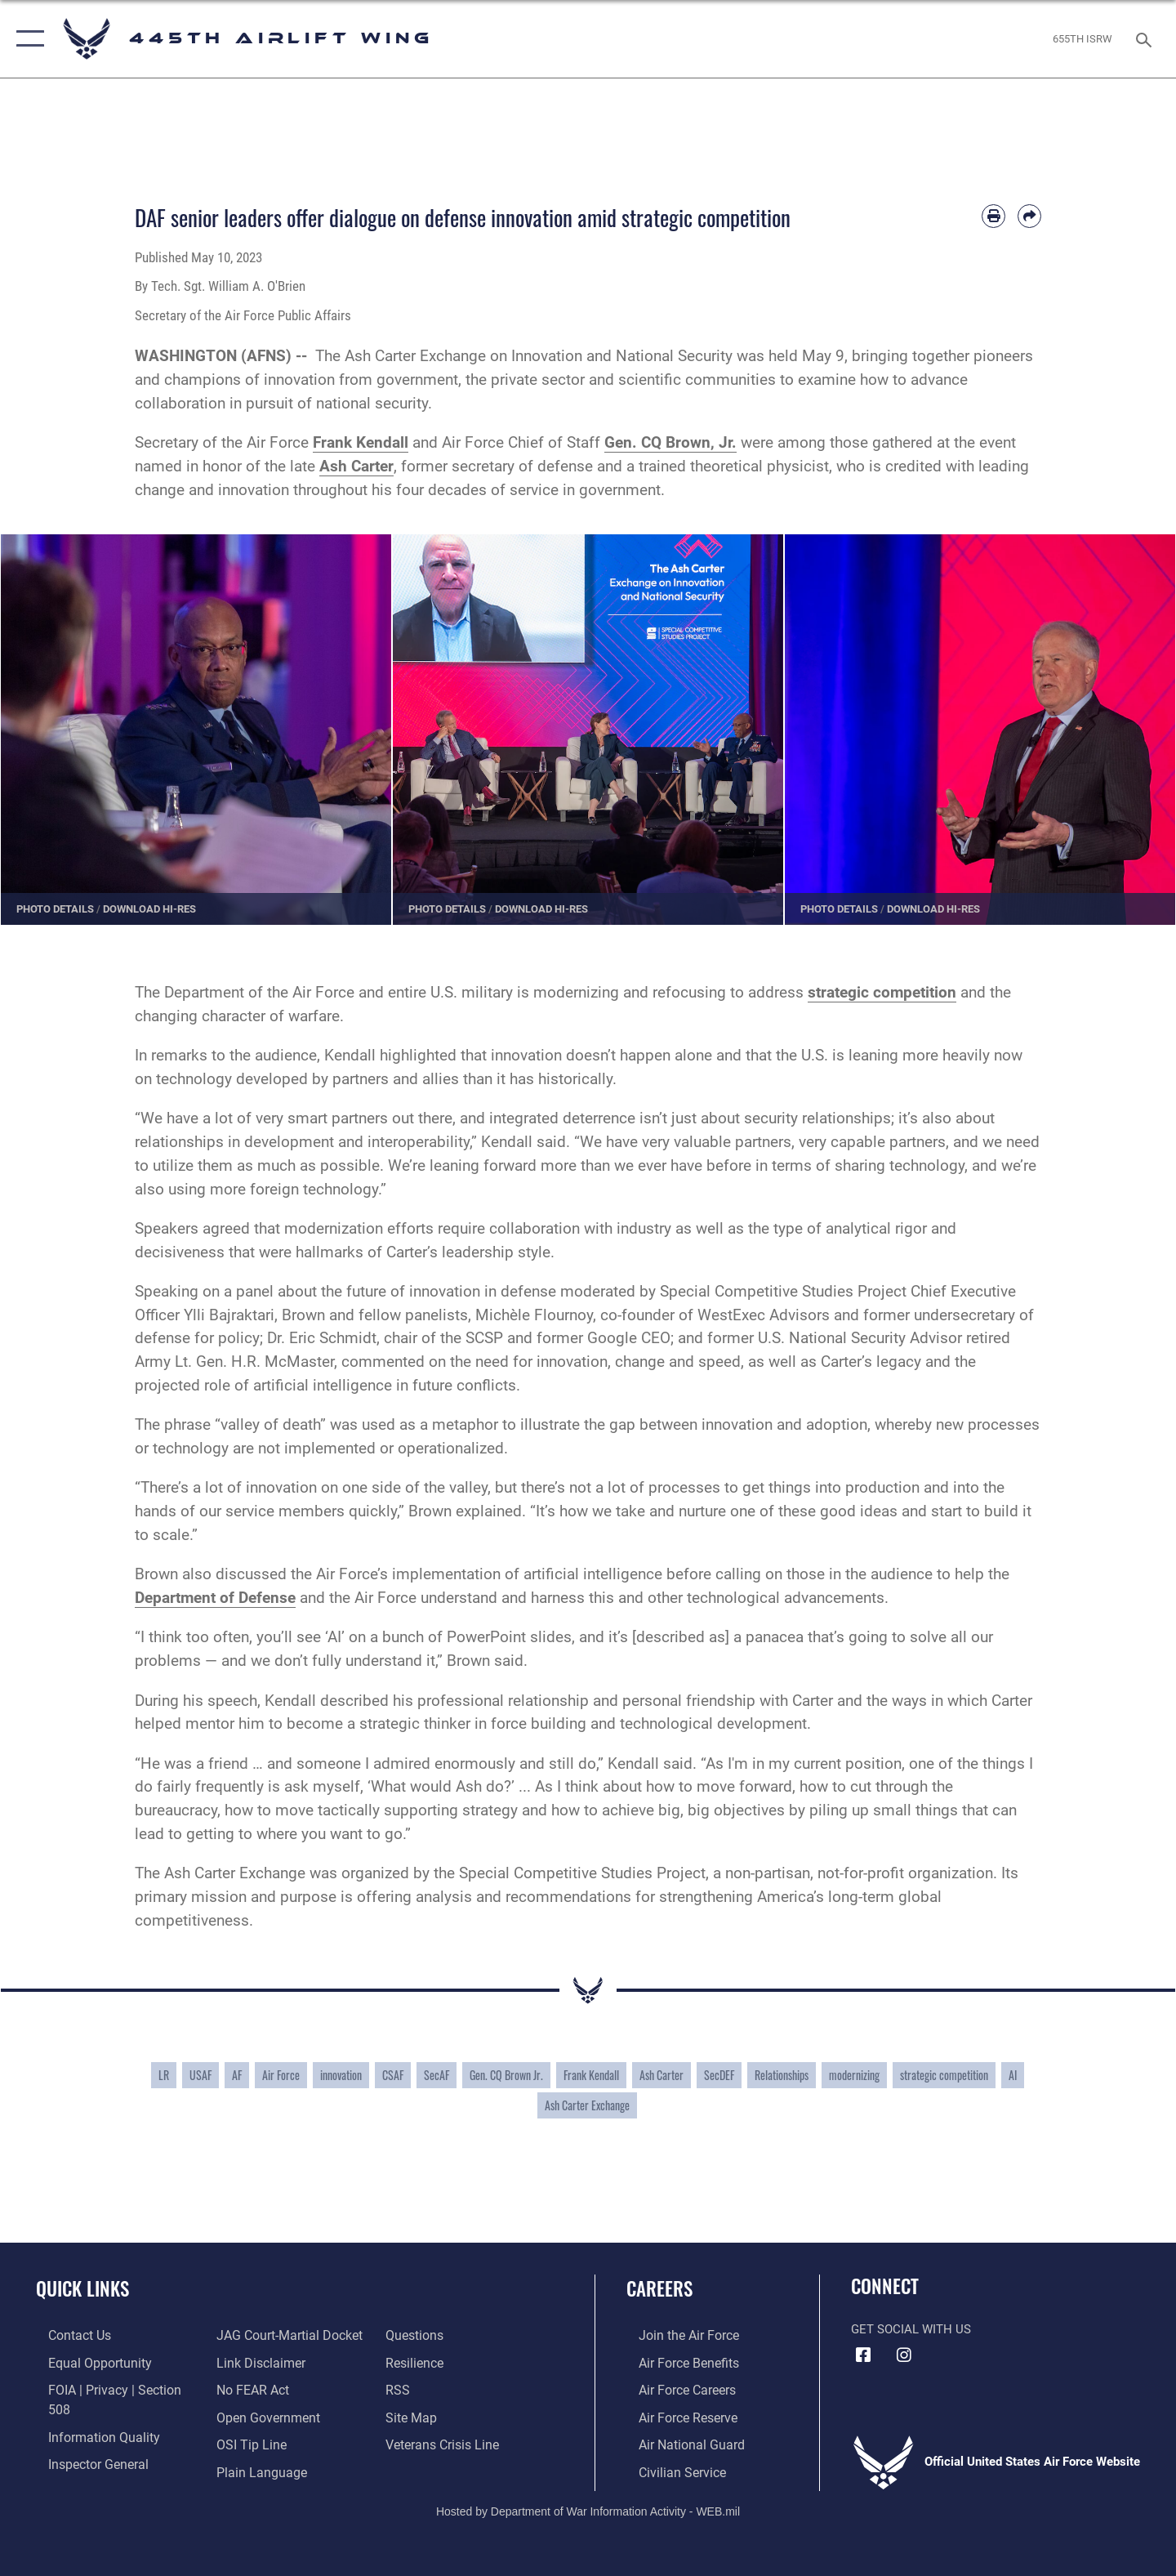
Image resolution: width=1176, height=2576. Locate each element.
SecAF (436, 2074)
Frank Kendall (591, 2074)
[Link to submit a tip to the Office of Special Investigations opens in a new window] (245, 2416)
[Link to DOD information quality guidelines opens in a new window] (88, 2416)
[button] (26, 39)
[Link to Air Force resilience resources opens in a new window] (418, 2335)
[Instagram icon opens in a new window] (904, 2355)
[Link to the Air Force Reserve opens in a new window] (674, 2416)
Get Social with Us (911, 2329)
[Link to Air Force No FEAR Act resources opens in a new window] (248, 2362)
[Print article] (993, 216)
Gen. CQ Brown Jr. (506, 2074)
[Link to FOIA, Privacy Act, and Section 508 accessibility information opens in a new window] (110, 2389)
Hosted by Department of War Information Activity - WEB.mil (588, 2507)
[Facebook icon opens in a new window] (863, 2355)
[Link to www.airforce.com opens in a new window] (675, 2335)
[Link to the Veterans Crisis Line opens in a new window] (445, 2416)
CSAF (392, 2074)
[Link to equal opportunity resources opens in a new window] (84, 2362)
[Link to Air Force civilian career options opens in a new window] (668, 2469)
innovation (341, 2074)
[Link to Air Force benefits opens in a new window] (675, 2362)
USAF (200, 2074)
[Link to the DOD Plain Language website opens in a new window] (254, 2442)
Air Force (281, 2074)
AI (1013, 2074)
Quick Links (82, 2288)
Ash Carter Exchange (587, 2105)
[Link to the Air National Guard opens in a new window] (676, 2442)
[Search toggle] (1146, 38)
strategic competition (944, 2074)
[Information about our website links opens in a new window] (255, 2335)
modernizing (854, 2074)
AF (237, 2074)
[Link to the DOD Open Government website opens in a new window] (261, 2389)
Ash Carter (661, 2074)
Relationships (781, 2074)
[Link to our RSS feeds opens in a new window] (401, 2362)
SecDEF (719, 2074)
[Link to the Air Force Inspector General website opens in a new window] (84, 2442)
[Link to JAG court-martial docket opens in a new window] (106, 2469)
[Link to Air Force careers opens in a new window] (674, 2389)
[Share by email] (1029, 216)
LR (163, 2074)
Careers (659, 2288)
